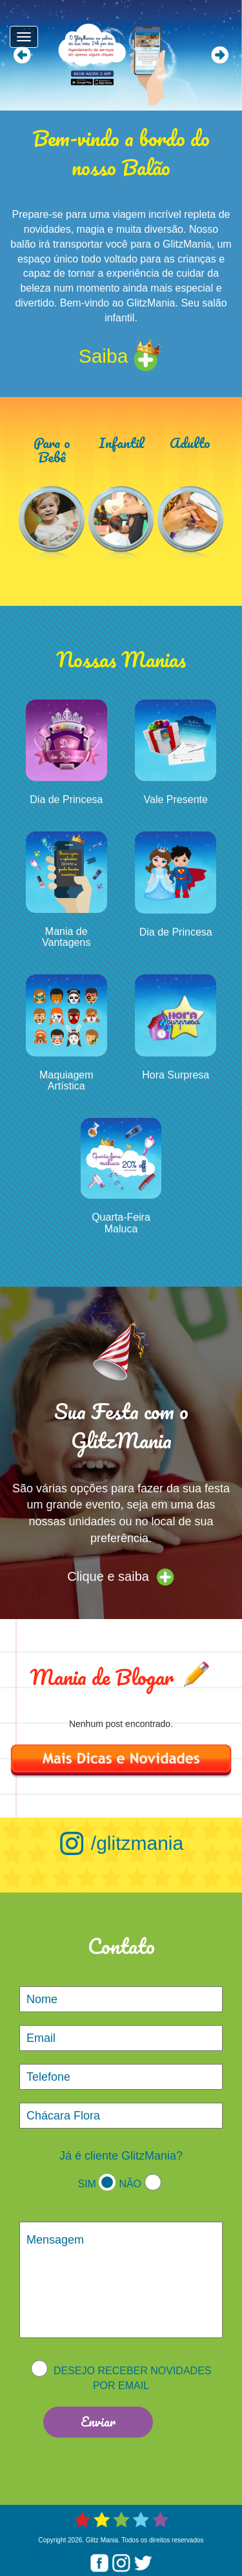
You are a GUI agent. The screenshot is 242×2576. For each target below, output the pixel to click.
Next (220, 55)
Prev (22, 55)
